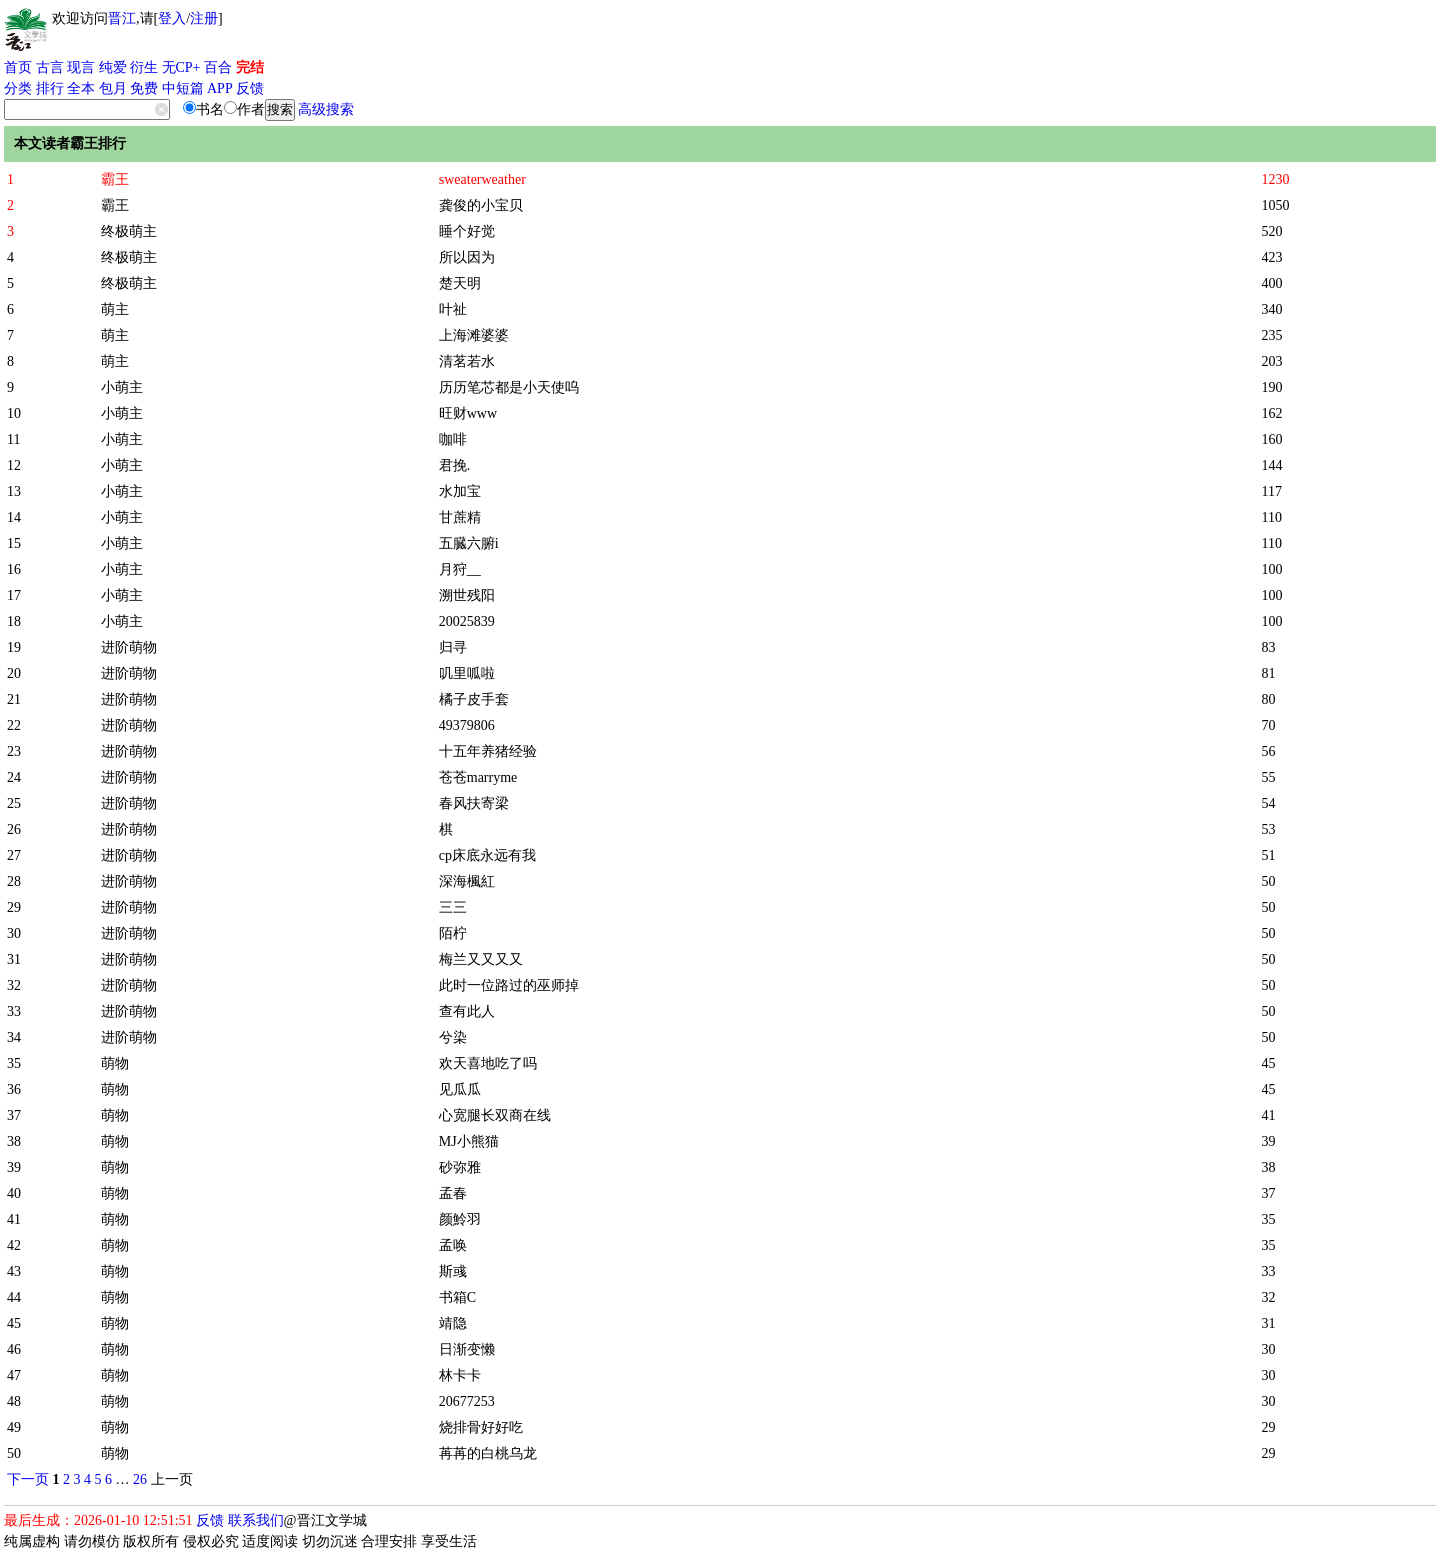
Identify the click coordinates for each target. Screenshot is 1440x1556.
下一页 (28, 1479)
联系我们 (256, 1520)
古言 (50, 67)
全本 (81, 88)
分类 (18, 88)
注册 (204, 18)
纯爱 (113, 67)
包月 (113, 88)
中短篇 (183, 88)
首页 (18, 67)
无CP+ (181, 67)
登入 (172, 18)
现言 (81, 67)
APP (220, 88)
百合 (218, 67)
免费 (144, 88)
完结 (250, 67)
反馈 (250, 88)
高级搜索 (326, 109)
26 (140, 1479)
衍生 (144, 67)
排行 (50, 88)
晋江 (122, 18)
